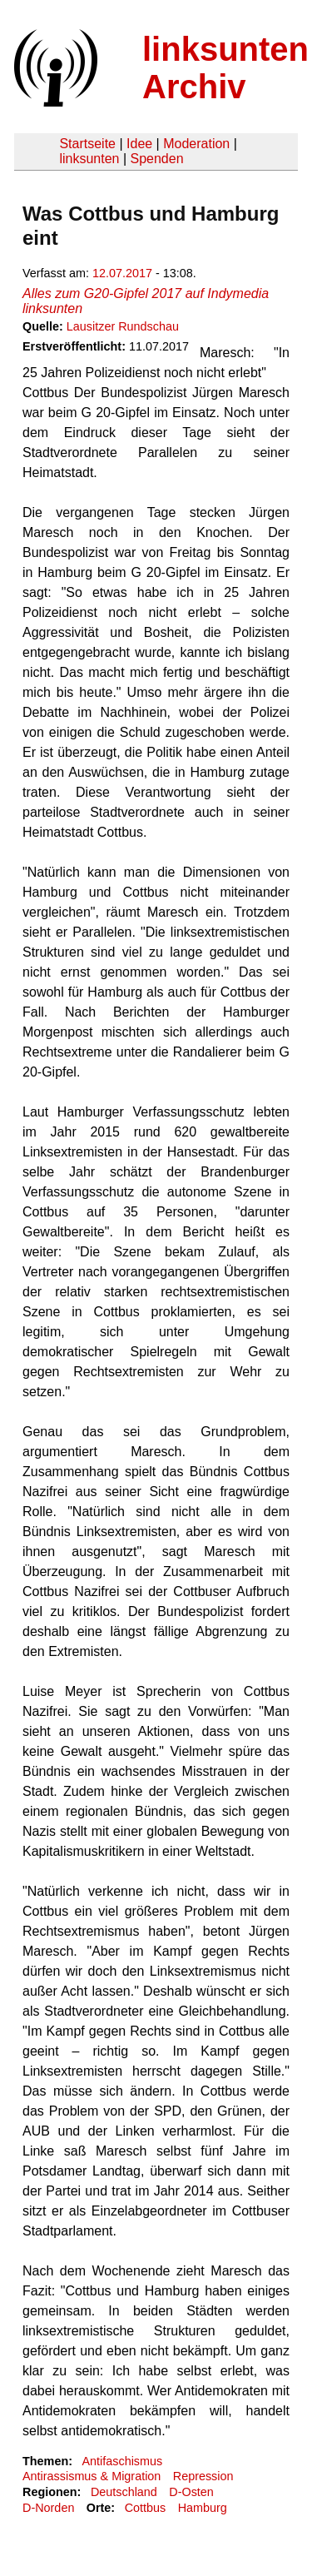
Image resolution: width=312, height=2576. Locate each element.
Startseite (87, 144)
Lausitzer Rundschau (123, 326)
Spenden (156, 159)
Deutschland (124, 2492)
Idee (139, 144)
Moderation (196, 144)
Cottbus (145, 2507)
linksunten (89, 159)
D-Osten (191, 2492)
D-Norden (48, 2507)
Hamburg (202, 2507)
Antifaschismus (122, 2461)
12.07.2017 (122, 273)
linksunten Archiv (225, 68)
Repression (203, 2476)
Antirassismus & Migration (91, 2476)
